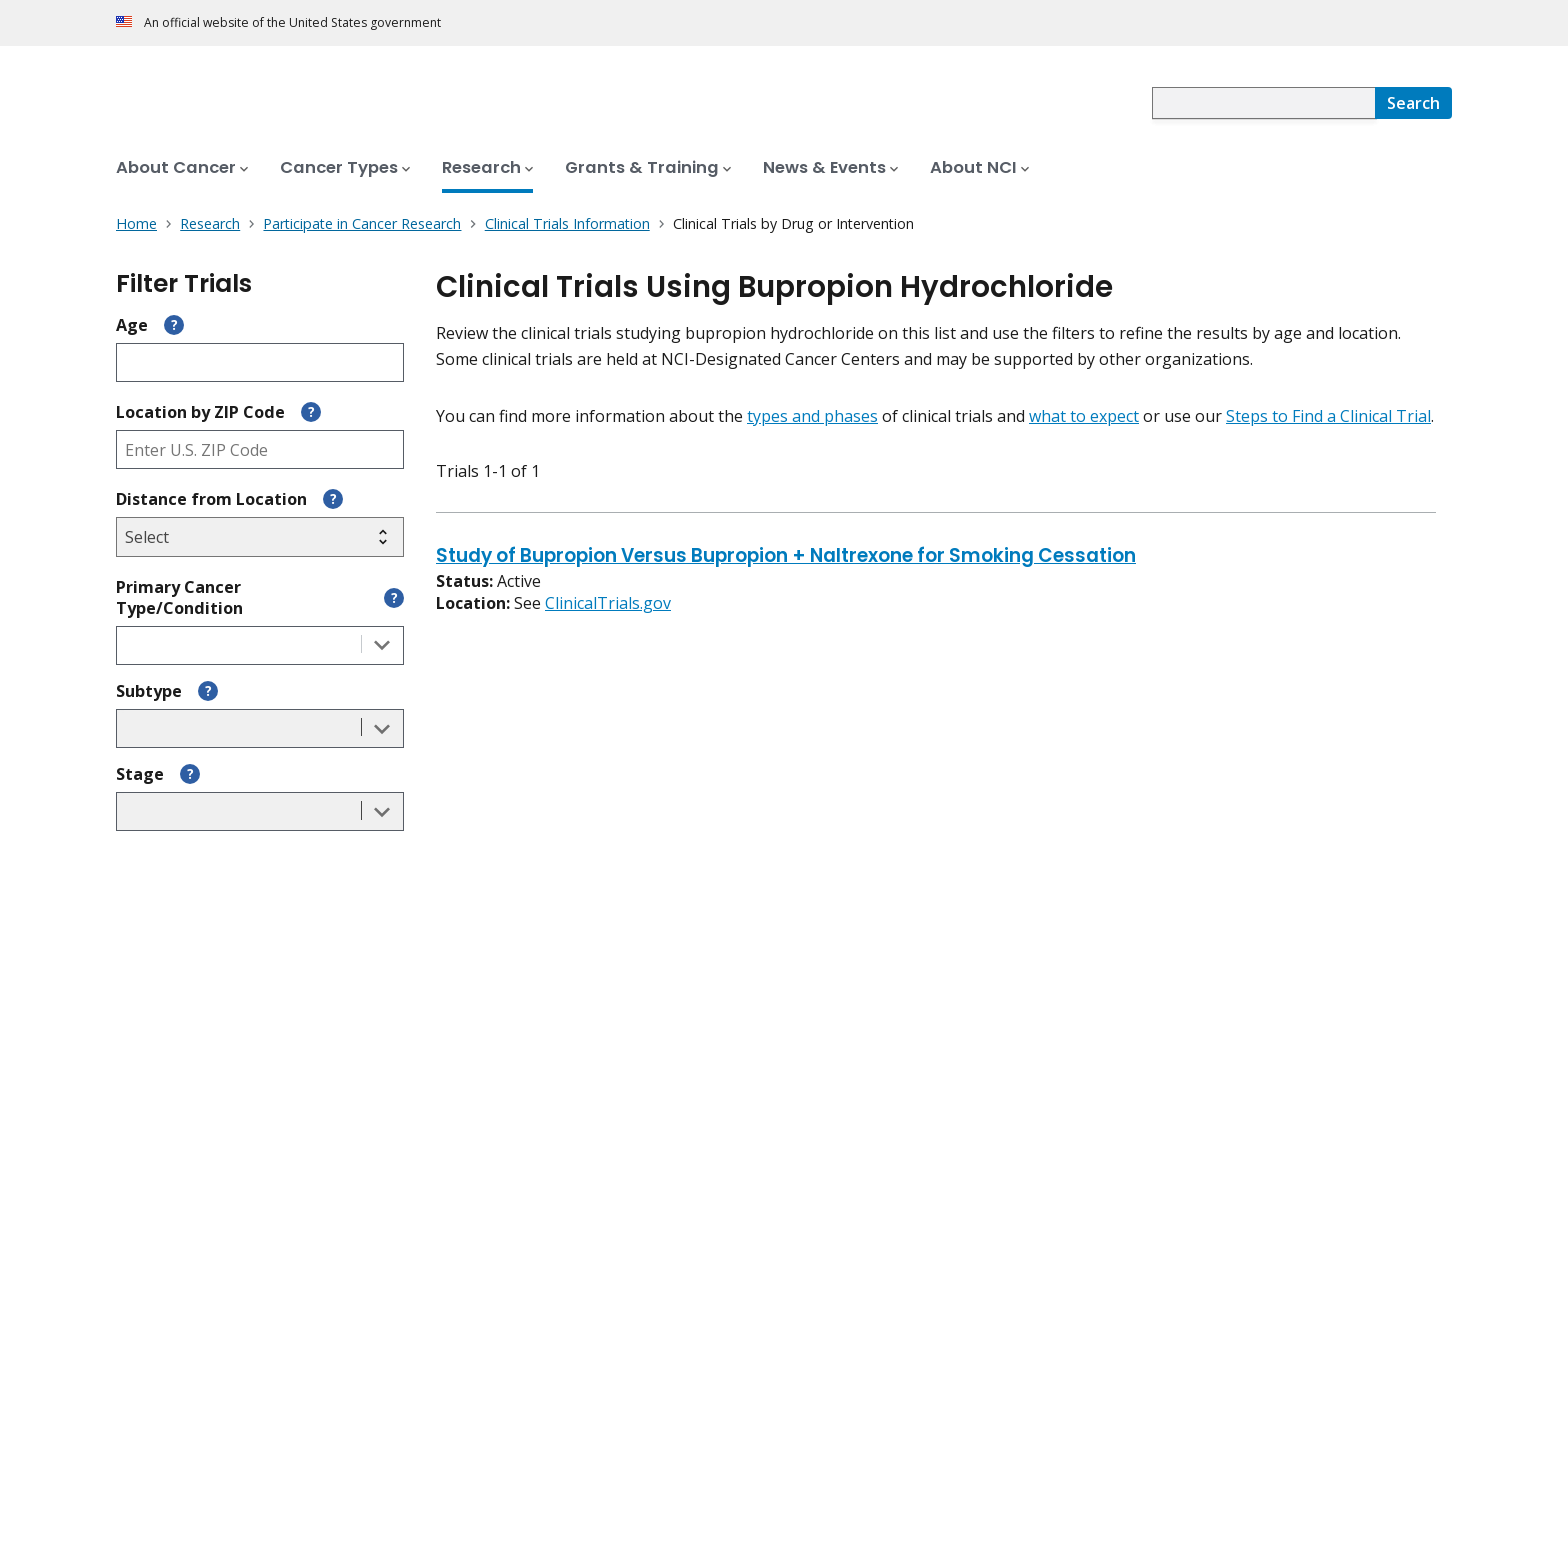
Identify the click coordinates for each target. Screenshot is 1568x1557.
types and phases (812, 416)
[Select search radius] (260, 537)
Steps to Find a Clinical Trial (1328, 416)
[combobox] (1263, 103)
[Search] (1413, 103)
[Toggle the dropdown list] (382, 645)
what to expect (1084, 416)
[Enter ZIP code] (260, 449)
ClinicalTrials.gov (608, 603)
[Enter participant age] (260, 362)
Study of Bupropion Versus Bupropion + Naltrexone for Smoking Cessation (786, 557)
